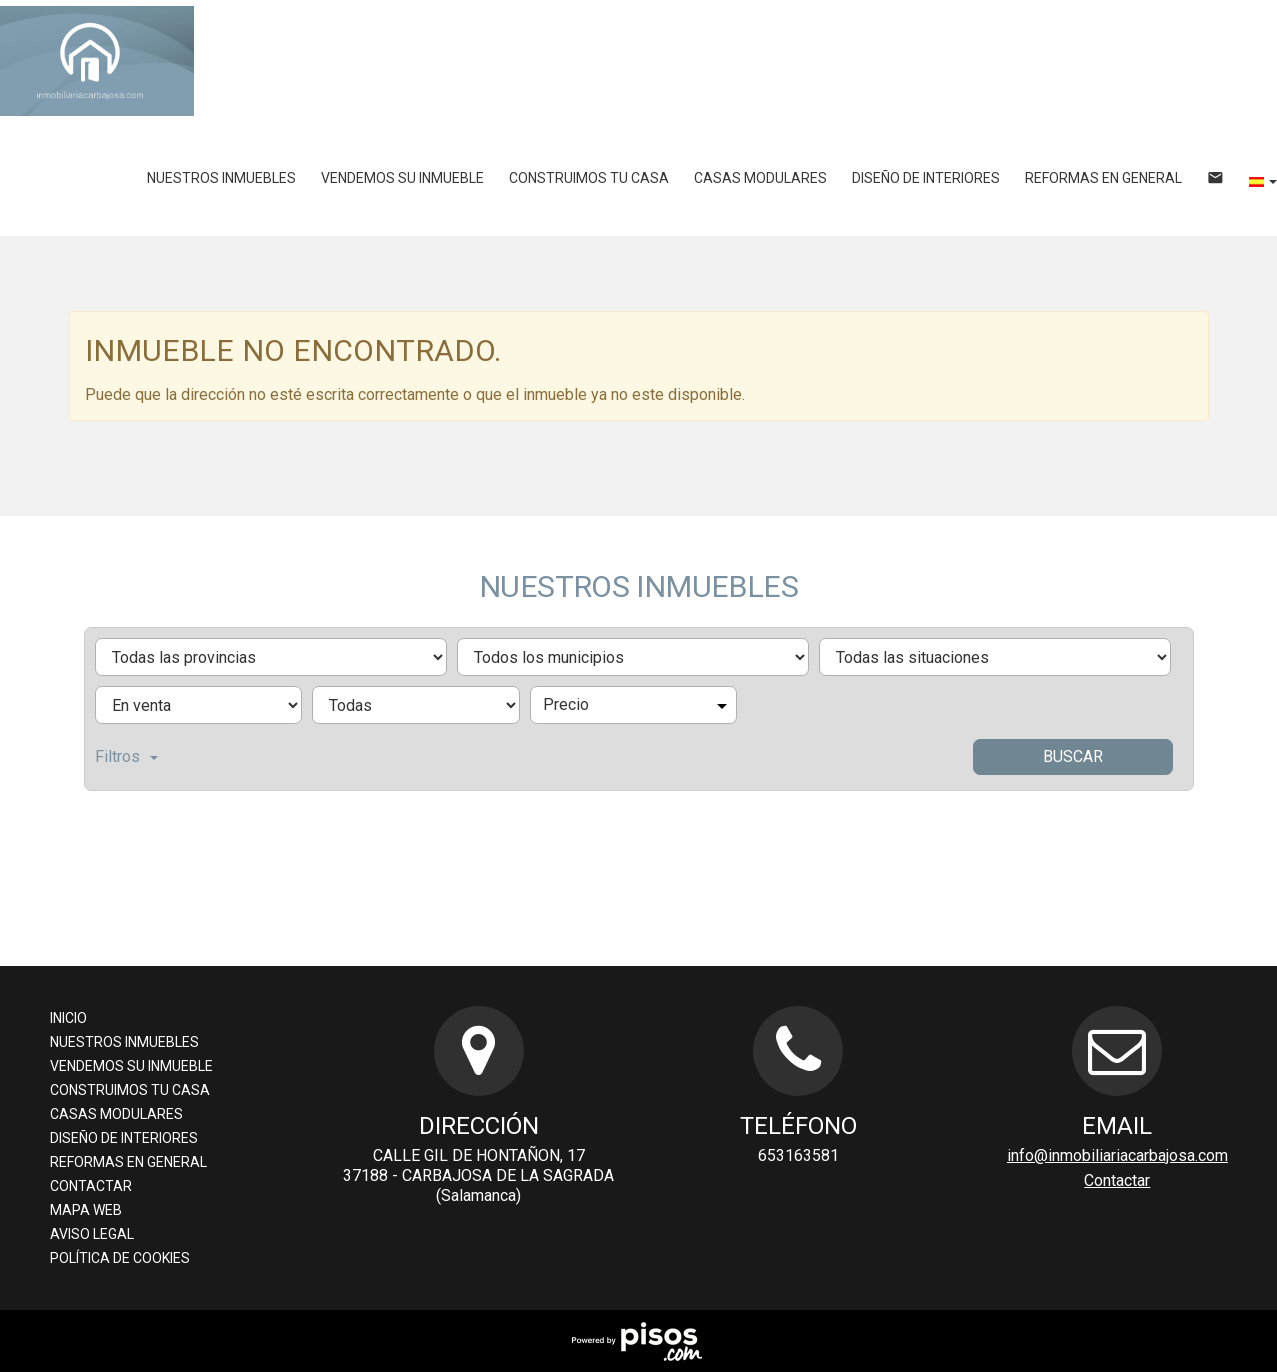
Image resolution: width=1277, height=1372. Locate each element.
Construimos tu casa (589, 178)
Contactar (91, 1186)
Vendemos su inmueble (402, 178)
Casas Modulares (760, 178)
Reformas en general (1103, 178)
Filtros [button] (126, 756)
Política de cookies (120, 1258)
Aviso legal (92, 1234)
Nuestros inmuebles (221, 178)
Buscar (1073, 756)
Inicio (68, 1018)
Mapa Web (86, 1210)
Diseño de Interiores (926, 178)
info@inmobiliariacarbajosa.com (1117, 1155)
